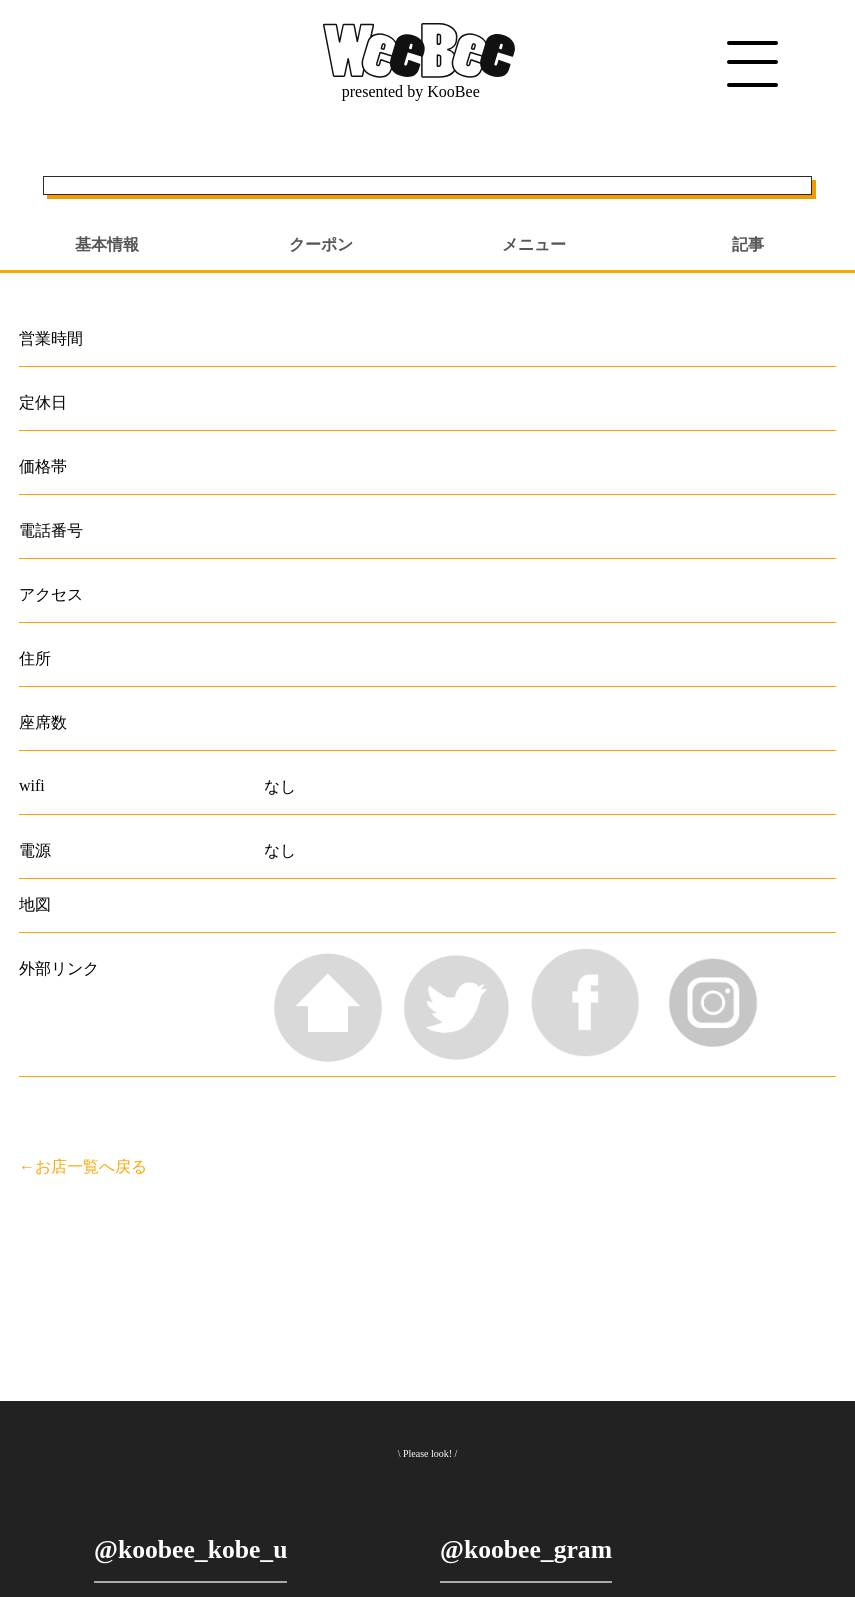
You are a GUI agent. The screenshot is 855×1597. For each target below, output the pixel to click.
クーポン (321, 244)
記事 (748, 244)
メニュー (534, 244)
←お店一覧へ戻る (83, 1166)
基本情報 (107, 244)
